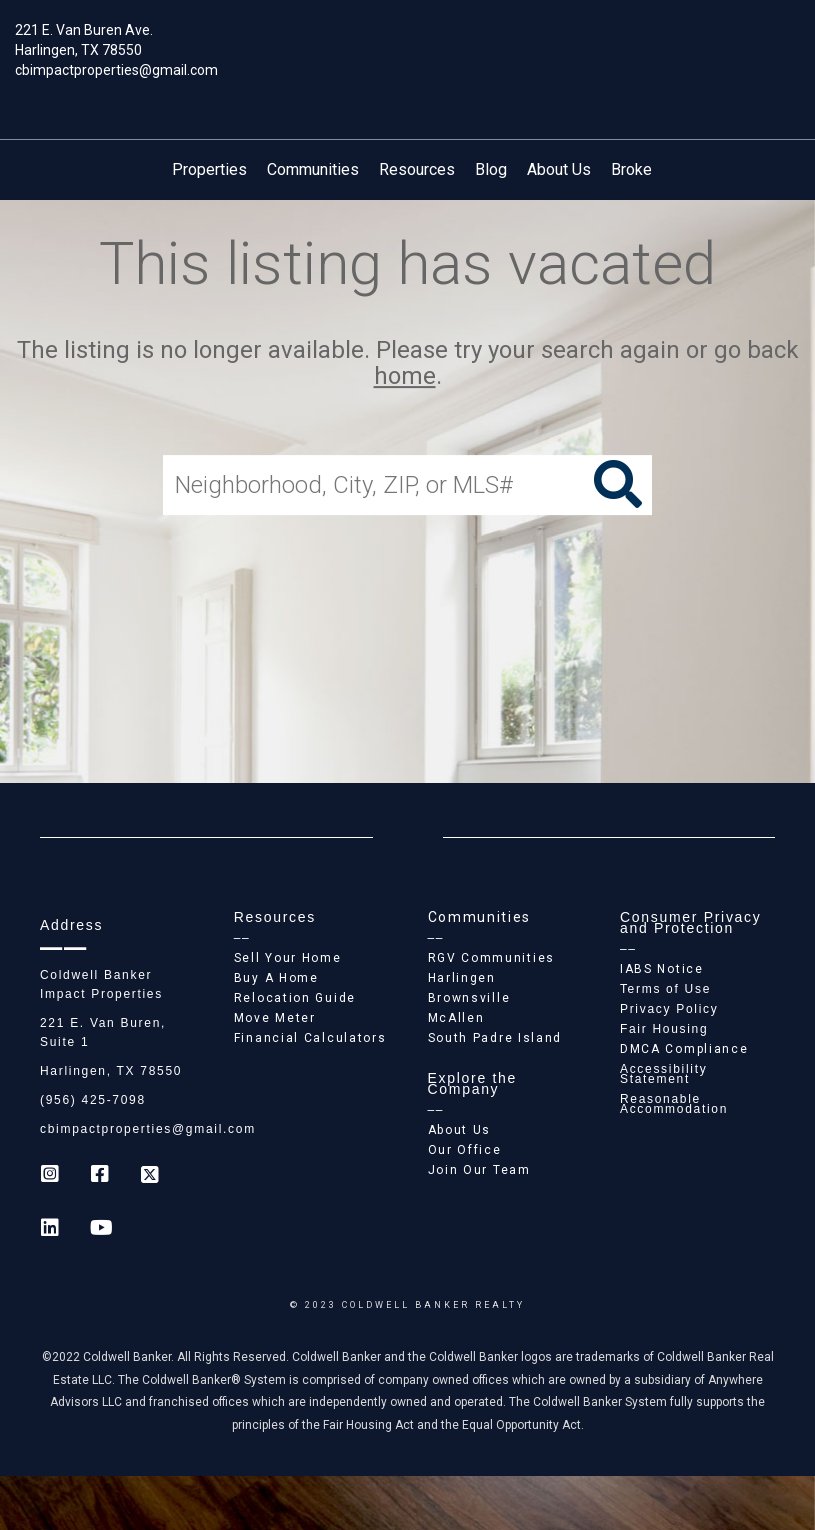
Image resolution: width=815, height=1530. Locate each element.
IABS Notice (662, 969)
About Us (559, 169)
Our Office (465, 1150)
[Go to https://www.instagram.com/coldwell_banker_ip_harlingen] (50, 1176)
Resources (417, 169)
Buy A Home (276, 978)
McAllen (456, 1018)
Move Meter (275, 1018)
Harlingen (462, 978)
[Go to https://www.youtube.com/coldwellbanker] (100, 1230)
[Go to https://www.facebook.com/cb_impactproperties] (100, 1176)
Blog (491, 169)
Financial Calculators (310, 1038)
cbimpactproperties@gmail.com (116, 70)
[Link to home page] (408, 45)
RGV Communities (492, 958)
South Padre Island (495, 1038)
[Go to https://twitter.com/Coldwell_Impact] (150, 1176)
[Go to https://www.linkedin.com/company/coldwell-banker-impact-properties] (50, 1230)
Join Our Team (479, 1170)
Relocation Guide (295, 998)
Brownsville (469, 998)
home (405, 377)
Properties (209, 169)
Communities (313, 169)
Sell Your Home (288, 958)
